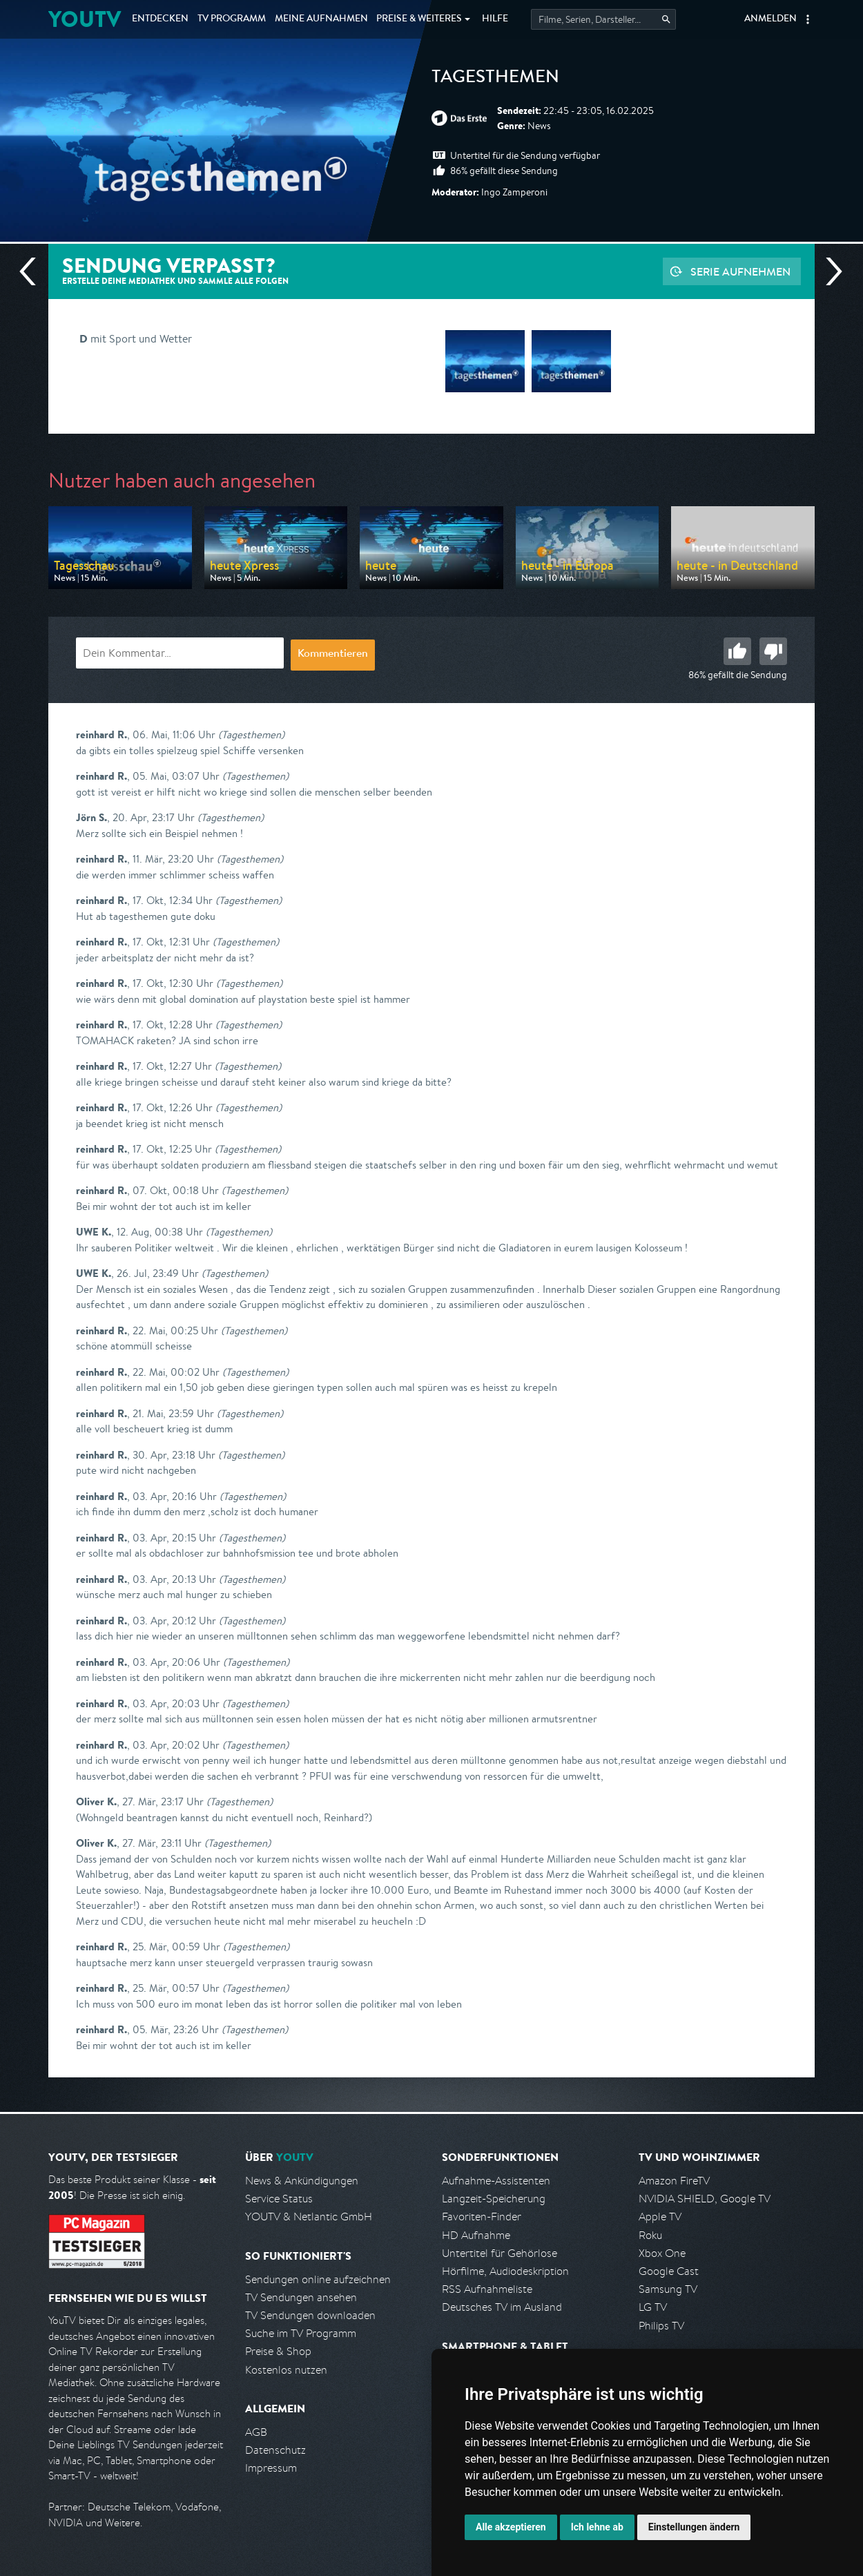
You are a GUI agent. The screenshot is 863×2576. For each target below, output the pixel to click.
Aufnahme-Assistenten (496, 2180)
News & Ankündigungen (301, 2180)
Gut (737, 651)
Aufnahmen (321, 19)
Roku (650, 2235)
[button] (808, 19)
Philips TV (661, 2325)
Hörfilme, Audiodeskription (505, 2271)
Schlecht (773, 651)
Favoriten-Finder (481, 2216)
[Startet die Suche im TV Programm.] (603, 19)
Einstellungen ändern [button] (694, 2526)
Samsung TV (668, 2289)
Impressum (271, 2468)
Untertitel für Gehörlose (499, 2253)
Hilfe (495, 19)
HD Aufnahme (476, 2235)
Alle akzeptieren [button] (511, 2526)
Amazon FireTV (674, 2180)
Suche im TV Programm (300, 2333)
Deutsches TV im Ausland (502, 2307)
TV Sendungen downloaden (310, 2315)
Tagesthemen (495, 79)
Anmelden (770, 19)
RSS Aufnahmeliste (487, 2289)
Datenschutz (275, 2450)
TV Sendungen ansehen (301, 2297)
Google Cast (669, 2271)
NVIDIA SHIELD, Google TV (704, 2198)
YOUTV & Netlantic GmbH (308, 2216)
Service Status (279, 2198)
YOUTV (84, 19)
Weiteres (419, 19)
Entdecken (160, 19)
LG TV (653, 2307)
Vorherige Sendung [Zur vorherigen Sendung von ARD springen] (33, 271)
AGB (256, 2432)
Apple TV (660, 2216)
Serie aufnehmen (740, 271)
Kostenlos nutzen (286, 2370)
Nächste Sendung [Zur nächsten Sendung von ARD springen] (828, 271)
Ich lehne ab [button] (597, 2526)
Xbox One (662, 2253)
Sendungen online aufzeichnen (318, 2279)
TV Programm (231, 19)
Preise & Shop (278, 2351)
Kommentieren (333, 654)
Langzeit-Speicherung (493, 2198)
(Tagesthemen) (251, 734)
